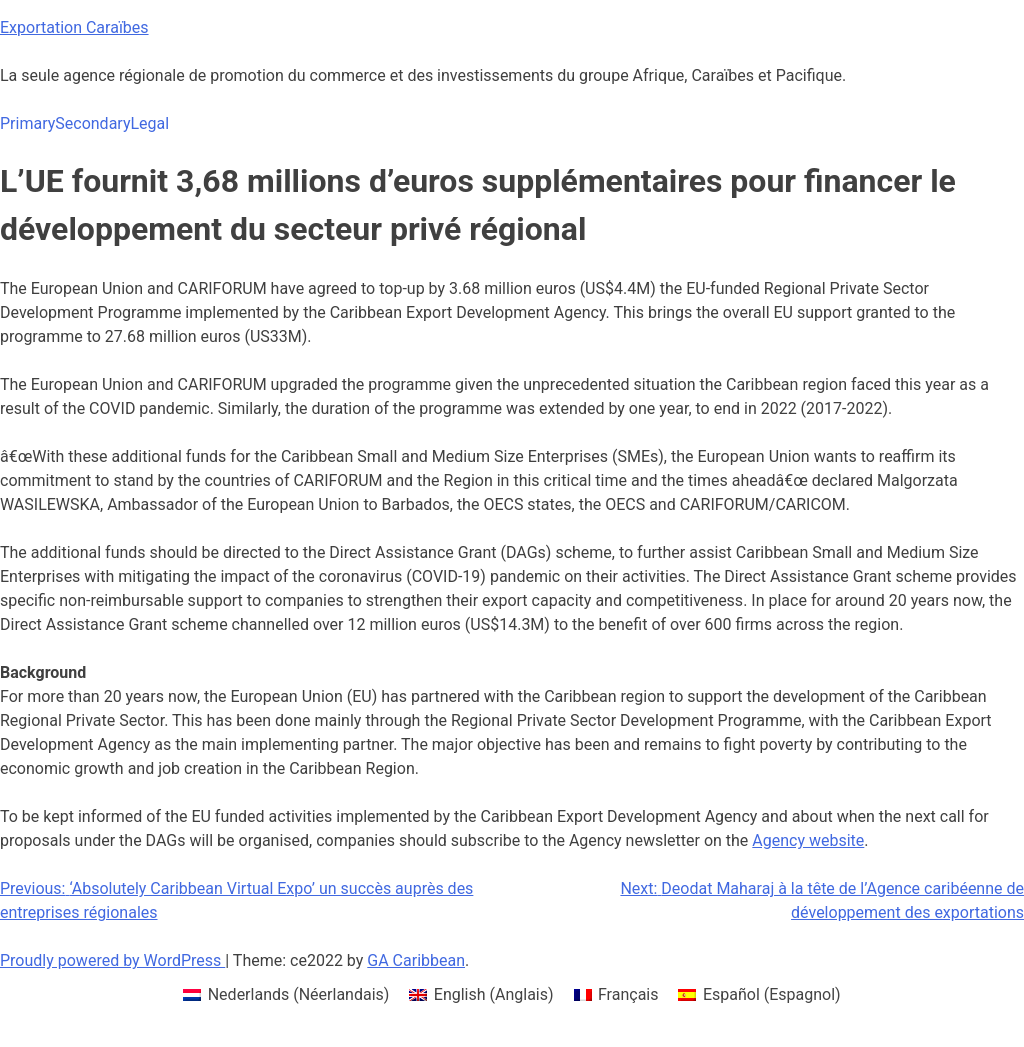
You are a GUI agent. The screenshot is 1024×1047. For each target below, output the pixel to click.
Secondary (92, 123)
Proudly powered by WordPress (112, 960)
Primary (27, 123)
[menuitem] (286, 995)
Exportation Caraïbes (74, 27)
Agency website (808, 840)
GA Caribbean (416, 960)
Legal (149, 123)
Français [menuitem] (628, 994)
